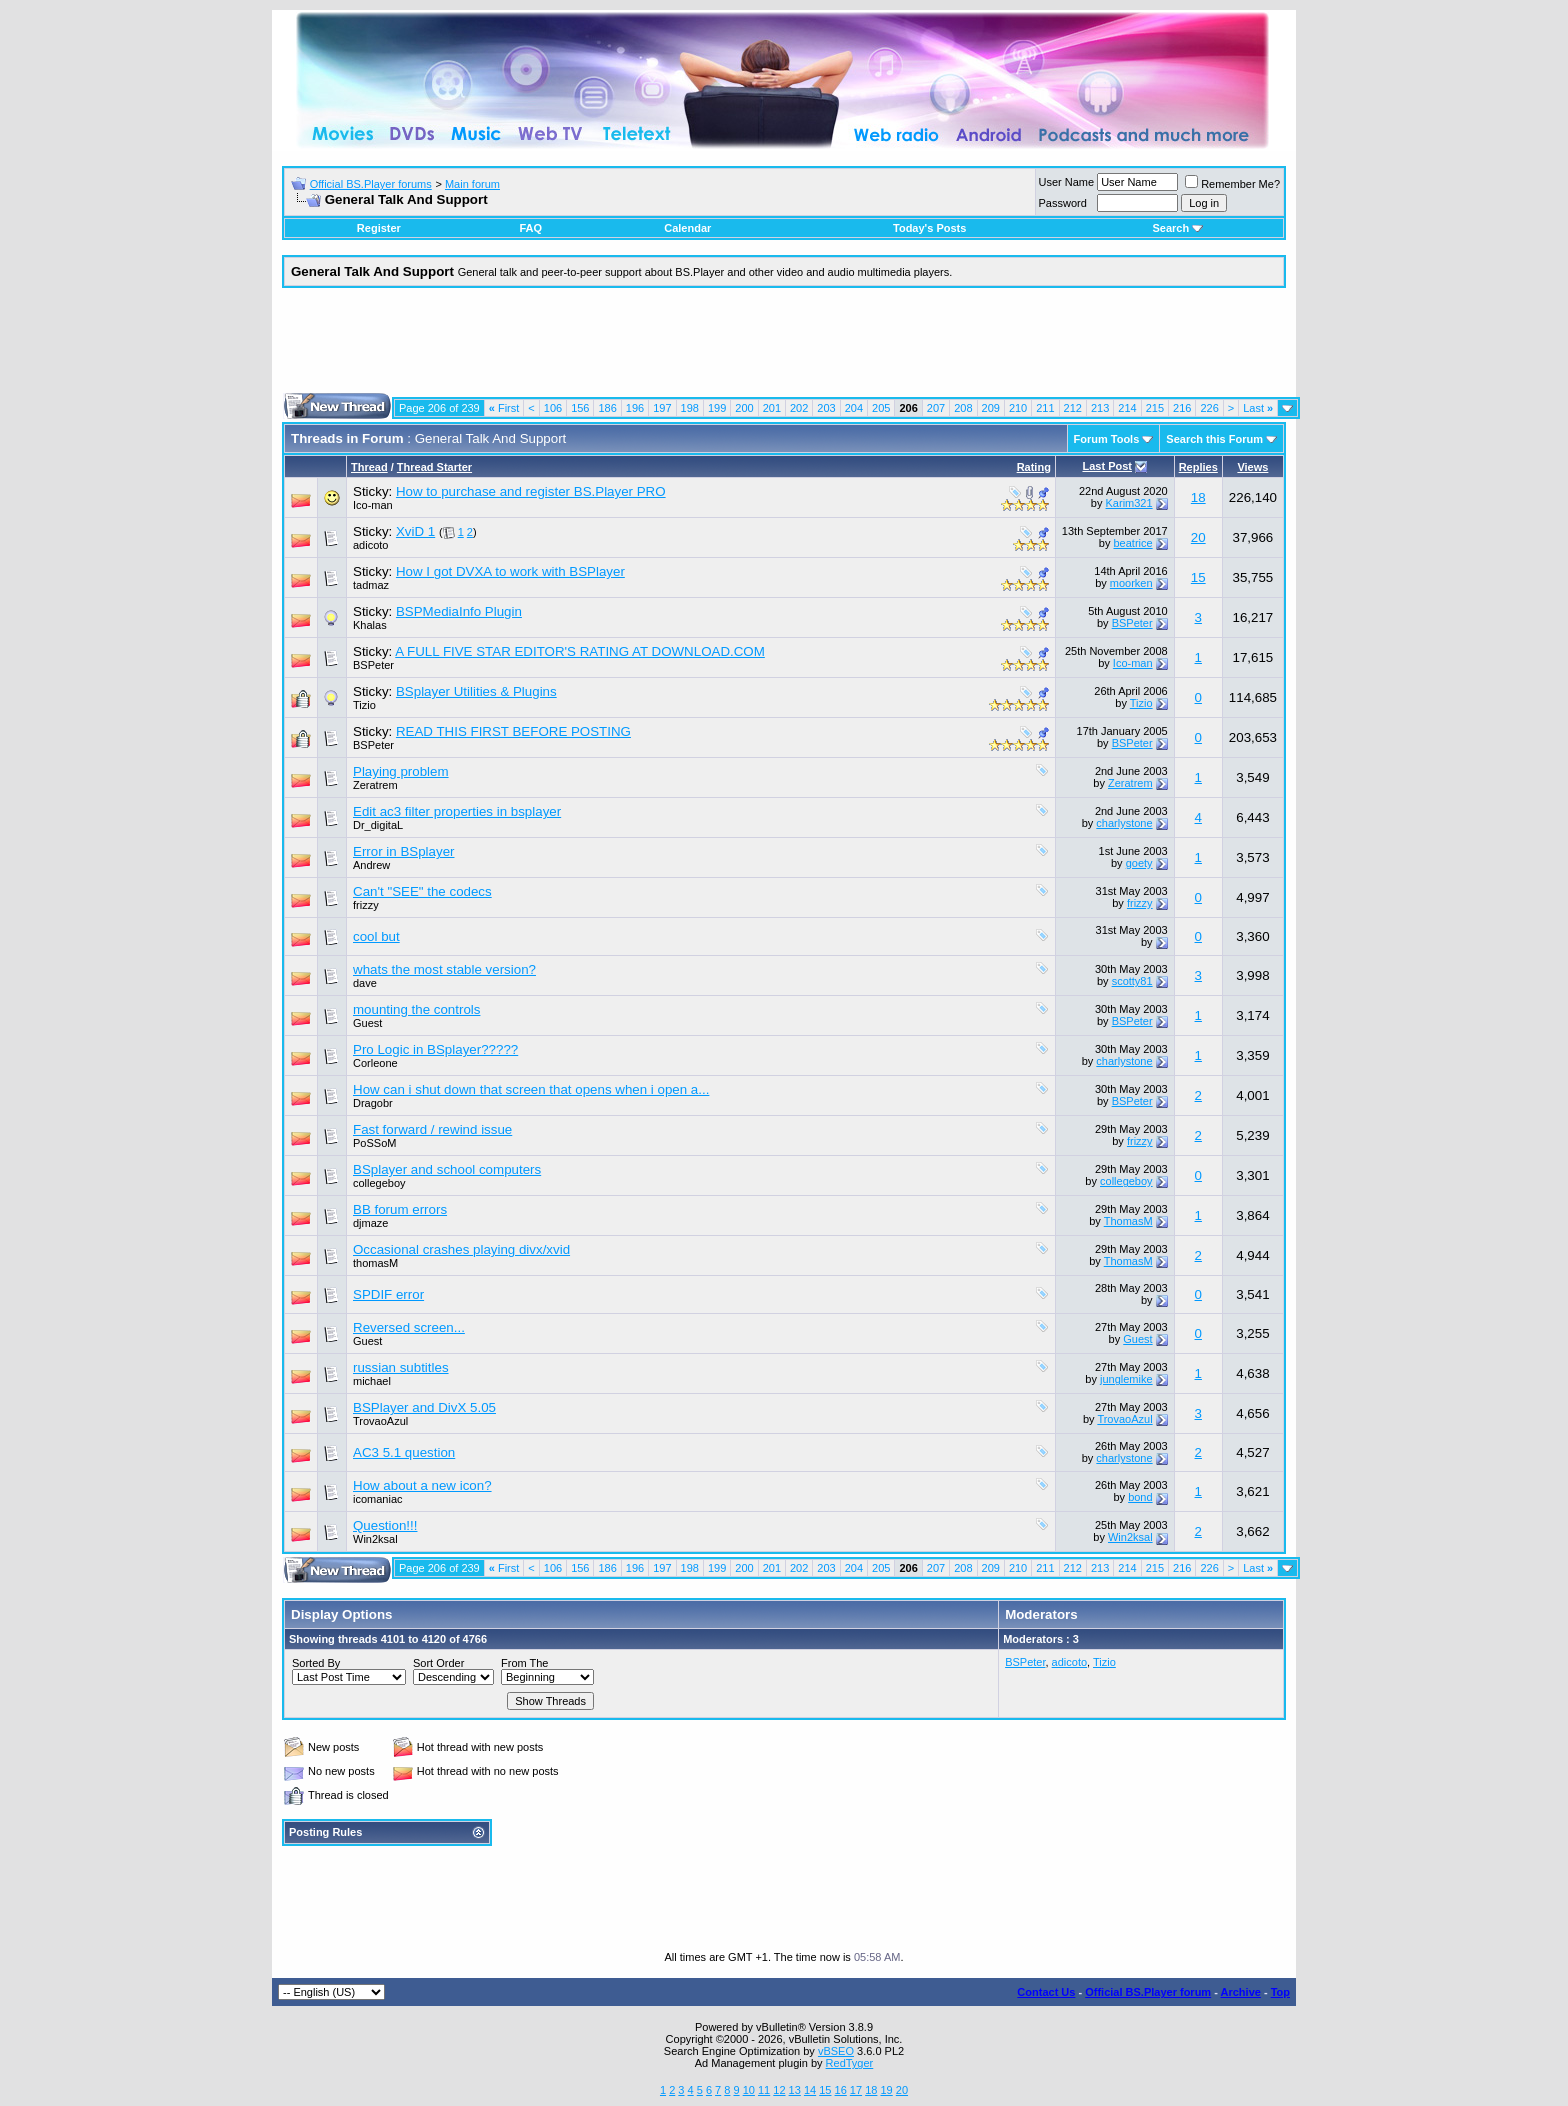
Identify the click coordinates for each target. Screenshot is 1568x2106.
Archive (1241, 1992)
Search (1177, 228)
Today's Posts (929, 228)
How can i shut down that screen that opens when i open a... (531, 1089)
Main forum (472, 184)
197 (662, 408)
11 (764, 2090)
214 (1127, 408)
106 (553, 408)
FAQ (530, 228)
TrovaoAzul (380, 1421)
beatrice (1132, 543)
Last (1258, 408)
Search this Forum (1214, 439)
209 (991, 408)
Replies (1198, 467)
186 (607, 408)
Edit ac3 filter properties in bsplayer (457, 811)
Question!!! (385, 1525)
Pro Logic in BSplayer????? (435, 1049)
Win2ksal (375, 1539)
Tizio (364, 705)
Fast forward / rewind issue (432, 1129)
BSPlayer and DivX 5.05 (424, 1407)
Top (1280, 1992)
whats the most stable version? (444, 969)
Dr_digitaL (378, 825)
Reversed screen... (409, 1327)
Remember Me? (1232, 184)
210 (1018, 408)
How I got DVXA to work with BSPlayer (510, 571)
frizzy (366, 905)
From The (524, 1663)
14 (810, 2090)
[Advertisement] (784, 348)
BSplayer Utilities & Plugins (476, 691)
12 (779, 2090)
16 (841, 2090)
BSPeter (1132, 623)
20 (1198, 537)
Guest (1137, 1339)
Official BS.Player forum (1148, 1992)
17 (856, 2090)
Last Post (1107, 466)
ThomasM (1128, 1221)
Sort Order (438, 1663)
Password (1063, 203)
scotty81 (1132, 981)
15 (1198, 577)
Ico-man (373, 505)
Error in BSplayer (403, 851)
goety (1139, 863)
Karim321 (1129, 503)
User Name (1067, 182)
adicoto (370, 545)
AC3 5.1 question (404, 1452)
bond (1140, 1497)
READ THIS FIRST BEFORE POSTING (513, 731)
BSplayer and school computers (447, 1169)
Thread (369, 467)
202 (799, 408)
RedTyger (850, 2063)
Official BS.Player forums (371, 184)
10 (749, 2090)
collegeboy (1126, 1181)
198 (690, 408)
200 (744, 408)
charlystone (1124, 823)
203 (826, 408)
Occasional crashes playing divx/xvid (461, 1249)
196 (635, 408)
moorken (1131, 583)
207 (936, 408)
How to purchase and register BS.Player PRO (531, 491)
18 (1198, 497)
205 (881, 408)
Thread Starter (434, 467)
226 (1209, 408)
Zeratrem (375, 785)
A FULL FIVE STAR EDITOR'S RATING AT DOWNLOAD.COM (580, 651)
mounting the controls (416, 1009)
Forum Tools (1107, 439)
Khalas (370, 625)
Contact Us (1046, 1992)
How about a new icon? (422, 1485)
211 (1045, 408)
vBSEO (836, 2051)
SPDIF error (388, 1294)
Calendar (687, 228)
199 (717, 408)
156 (580, 408)
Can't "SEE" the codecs (422, 891)
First (504, 408)
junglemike (1126, 1379)
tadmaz (371, 585)
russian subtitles (401, 1367)
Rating (1034, 467)
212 (1073, 408)
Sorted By (316, 1663)
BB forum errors (400, 1209)
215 (1155, 408)
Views (1252, 467)
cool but (376, 936)
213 (1100, 408)
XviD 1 (415, 531)
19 (886, 2090)
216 (1182, 408)
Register (379, 228)
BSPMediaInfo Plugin (459, 611)
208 (963, 408)
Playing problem (401, 771)
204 (854, 408)
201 (772, 408)
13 (795, 2090)
